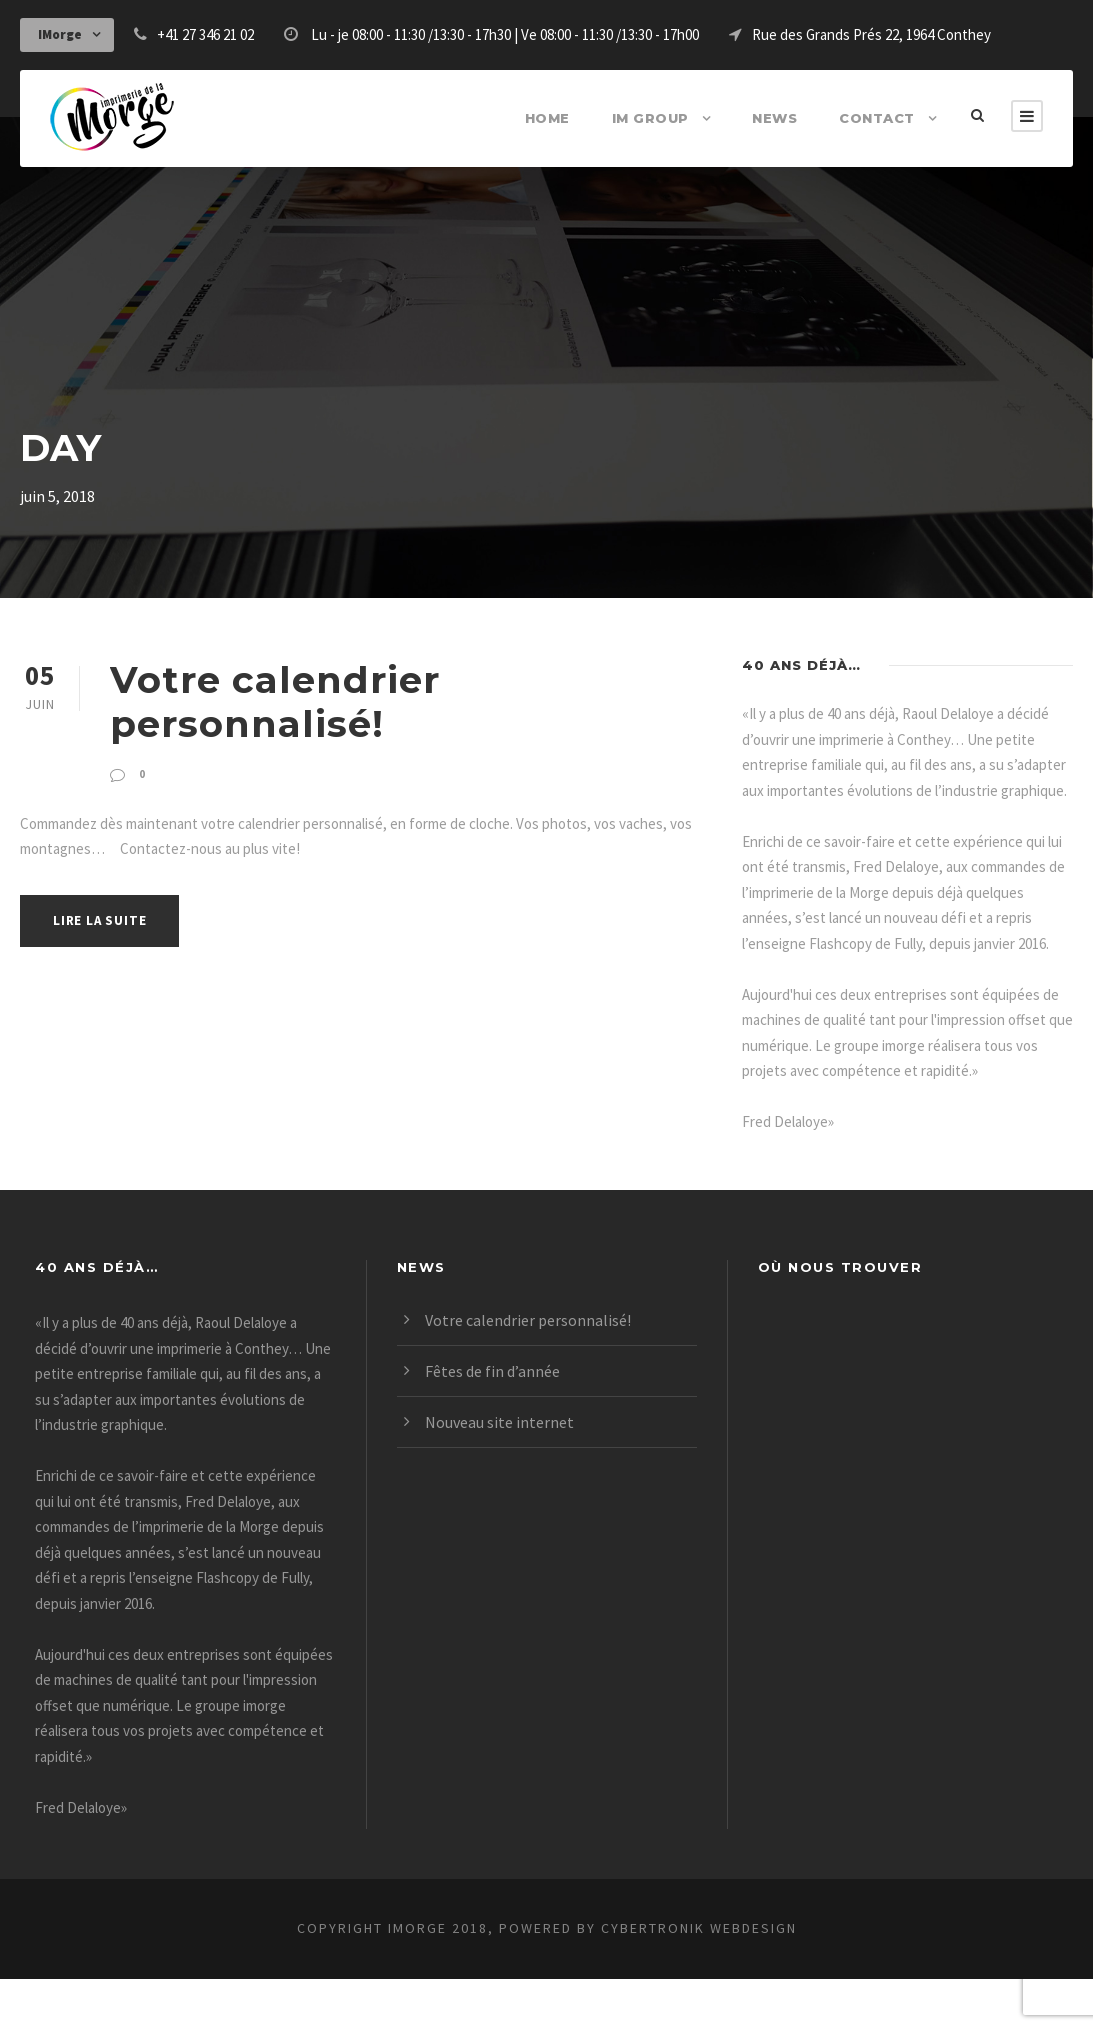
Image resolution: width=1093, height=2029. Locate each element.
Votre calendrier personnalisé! (390, 678)
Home (569, 117)
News (785, 117)
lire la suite (104, 874)
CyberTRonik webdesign (723, 1978)
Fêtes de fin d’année (497, 1420)
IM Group (667, 117)
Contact (881, 117)
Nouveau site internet (500, 1471)
